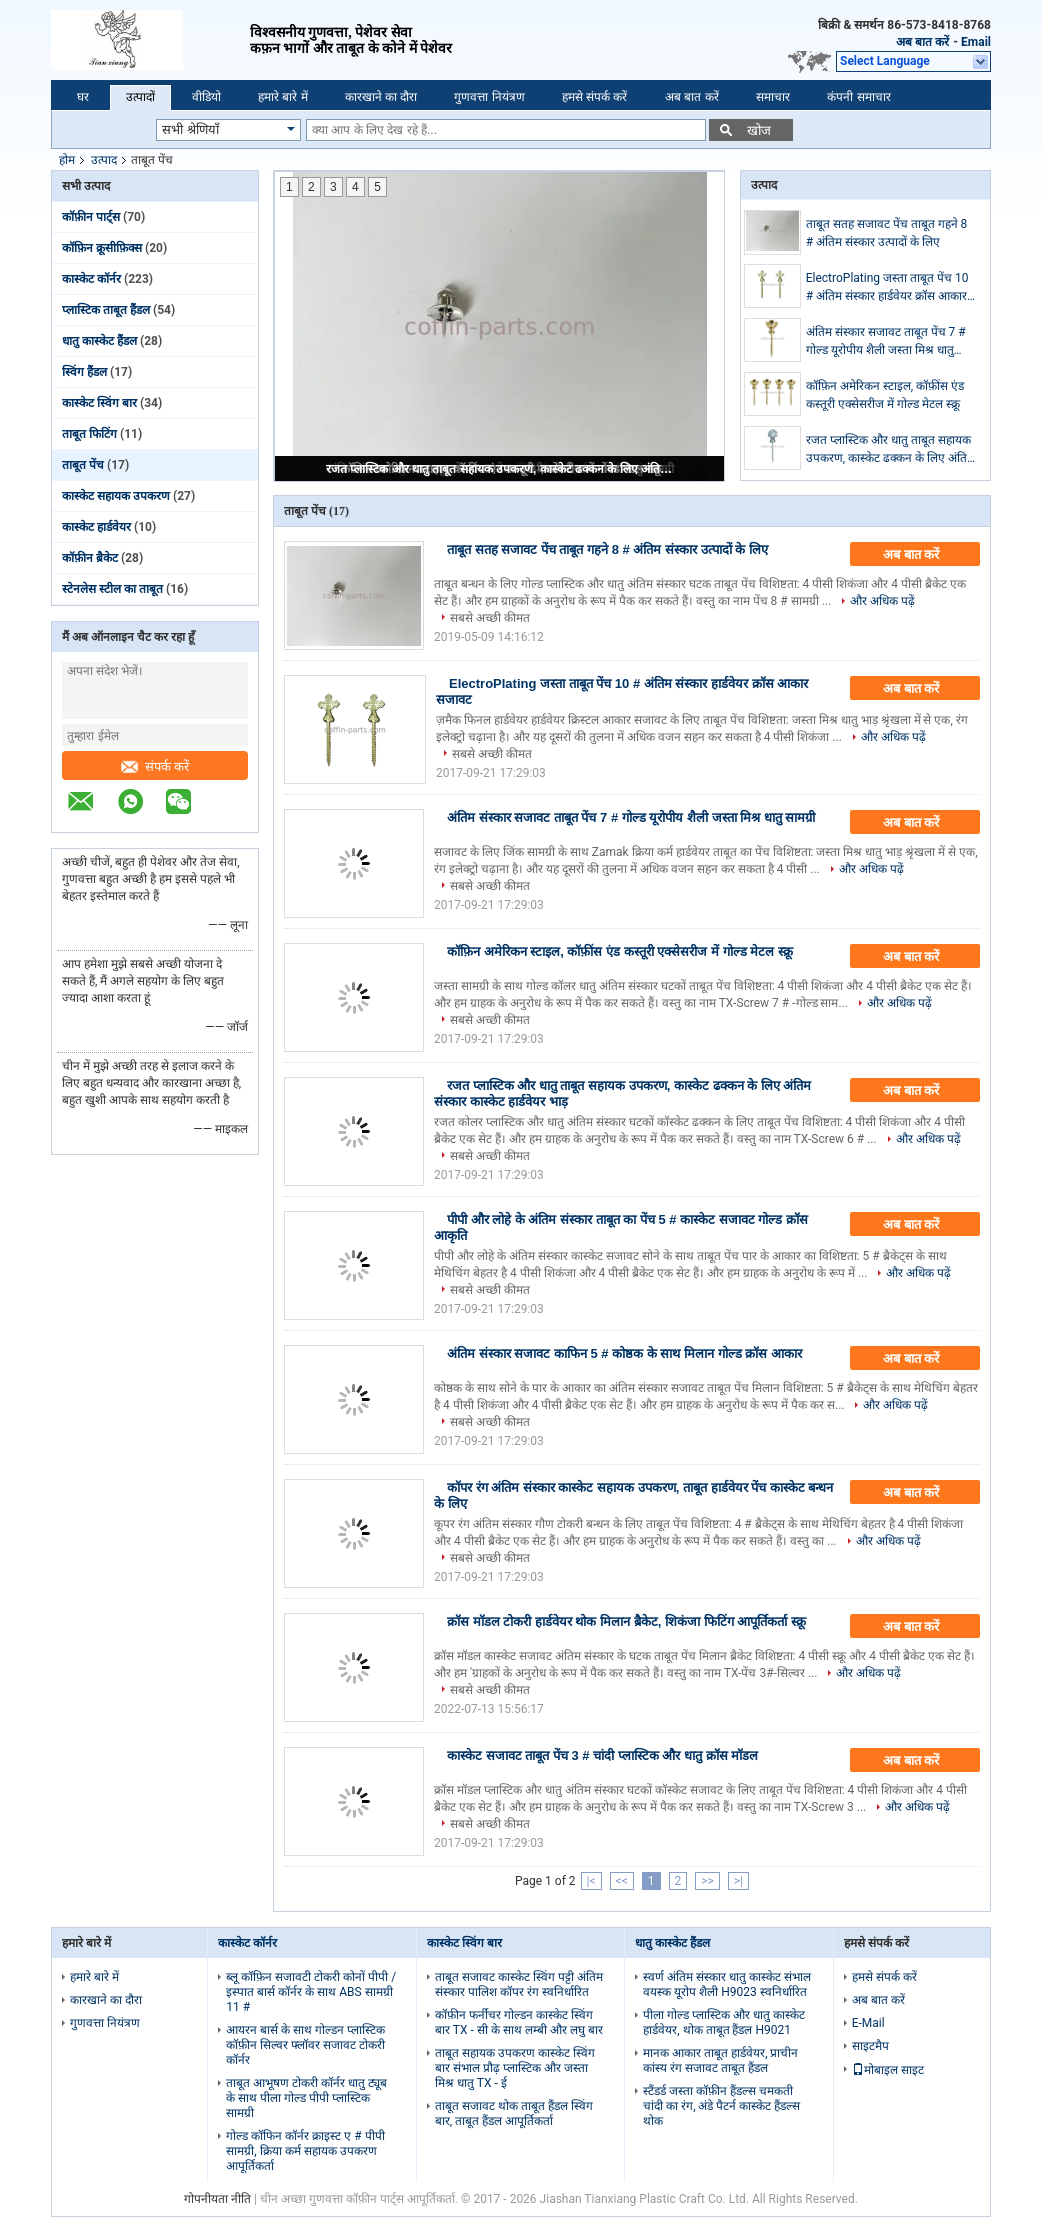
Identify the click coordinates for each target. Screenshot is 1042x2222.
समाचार (773, 97)
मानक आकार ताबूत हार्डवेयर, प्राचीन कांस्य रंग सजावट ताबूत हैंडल (720, 2060)
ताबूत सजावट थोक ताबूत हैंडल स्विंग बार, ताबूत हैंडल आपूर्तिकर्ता (514, 2113)
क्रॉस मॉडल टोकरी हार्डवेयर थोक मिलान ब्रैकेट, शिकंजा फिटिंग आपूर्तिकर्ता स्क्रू (626, 1621)
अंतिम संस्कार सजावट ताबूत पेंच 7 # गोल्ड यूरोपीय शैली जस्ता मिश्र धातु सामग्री (886, 342)
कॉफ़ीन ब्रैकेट (90, 558)
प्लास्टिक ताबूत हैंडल (106, 310)
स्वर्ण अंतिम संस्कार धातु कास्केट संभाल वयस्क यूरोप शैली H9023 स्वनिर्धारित (727, 1984)
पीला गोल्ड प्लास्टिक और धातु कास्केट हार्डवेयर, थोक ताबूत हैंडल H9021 (724, 2022)
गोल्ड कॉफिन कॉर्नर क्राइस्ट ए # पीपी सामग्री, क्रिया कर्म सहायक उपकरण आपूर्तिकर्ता (305, 2151)
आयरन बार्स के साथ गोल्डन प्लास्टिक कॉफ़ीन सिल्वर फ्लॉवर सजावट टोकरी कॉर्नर (305, 2045)
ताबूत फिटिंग (89, 434)
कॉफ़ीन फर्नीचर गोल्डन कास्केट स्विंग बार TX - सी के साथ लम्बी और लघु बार (519, 2022)
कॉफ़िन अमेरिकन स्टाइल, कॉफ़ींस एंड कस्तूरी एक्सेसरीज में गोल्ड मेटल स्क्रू (885, 395)
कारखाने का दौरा (381, 97)
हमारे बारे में (283, 97)
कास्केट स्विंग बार (99, 403)
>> (707, 1881)
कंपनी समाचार (858, 97)
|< (591, 1881)
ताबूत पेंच (83, 465)
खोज (759, 130)
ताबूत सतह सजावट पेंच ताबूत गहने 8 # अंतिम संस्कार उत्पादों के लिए (887, 233)
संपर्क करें (155, 766)
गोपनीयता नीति (217, 2199)
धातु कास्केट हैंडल (99, 341)
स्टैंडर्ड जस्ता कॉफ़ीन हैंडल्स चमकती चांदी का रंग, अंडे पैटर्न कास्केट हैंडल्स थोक (721, 2106)
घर (83, 97)
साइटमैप (870, 2046)
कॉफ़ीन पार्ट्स (91, 217)
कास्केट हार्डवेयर (96, 527)
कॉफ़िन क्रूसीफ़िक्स (102, 248)
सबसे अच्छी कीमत (490, 618)
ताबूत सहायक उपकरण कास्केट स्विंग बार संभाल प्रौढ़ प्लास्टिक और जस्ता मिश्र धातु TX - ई (515, 2068)
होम (67, 160)
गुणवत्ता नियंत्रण (489, 97)
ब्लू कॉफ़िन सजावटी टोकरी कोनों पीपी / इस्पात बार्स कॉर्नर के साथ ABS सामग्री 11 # (311, 1992)
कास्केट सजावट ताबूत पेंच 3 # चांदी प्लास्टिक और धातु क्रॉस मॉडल (602, 1755)
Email (976, 42)
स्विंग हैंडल (84, 372)
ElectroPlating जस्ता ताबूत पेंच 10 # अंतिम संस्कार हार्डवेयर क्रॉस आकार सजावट (887, 288)
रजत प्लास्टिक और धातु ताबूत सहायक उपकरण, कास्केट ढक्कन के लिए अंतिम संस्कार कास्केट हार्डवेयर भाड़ (501, 469)
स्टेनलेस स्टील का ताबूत (112, 589)
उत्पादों (140, 97)
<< (622, 1881)
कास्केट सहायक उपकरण (116, 496)
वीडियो (206, 97)
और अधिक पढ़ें (882, 601)
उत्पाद (104, 160)
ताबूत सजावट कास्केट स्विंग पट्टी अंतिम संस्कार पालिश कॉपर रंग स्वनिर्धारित (519, 1984)
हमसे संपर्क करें (595, 97)
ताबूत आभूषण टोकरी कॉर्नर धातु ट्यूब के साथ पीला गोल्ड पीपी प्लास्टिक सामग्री (306, 2098)
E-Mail (868, 2023)
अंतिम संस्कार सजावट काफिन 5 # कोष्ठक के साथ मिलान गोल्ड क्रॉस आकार (624, 1353)
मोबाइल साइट (888, 2070)
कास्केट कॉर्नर (91, 279)
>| (738, 1881)
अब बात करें (922, 42)
